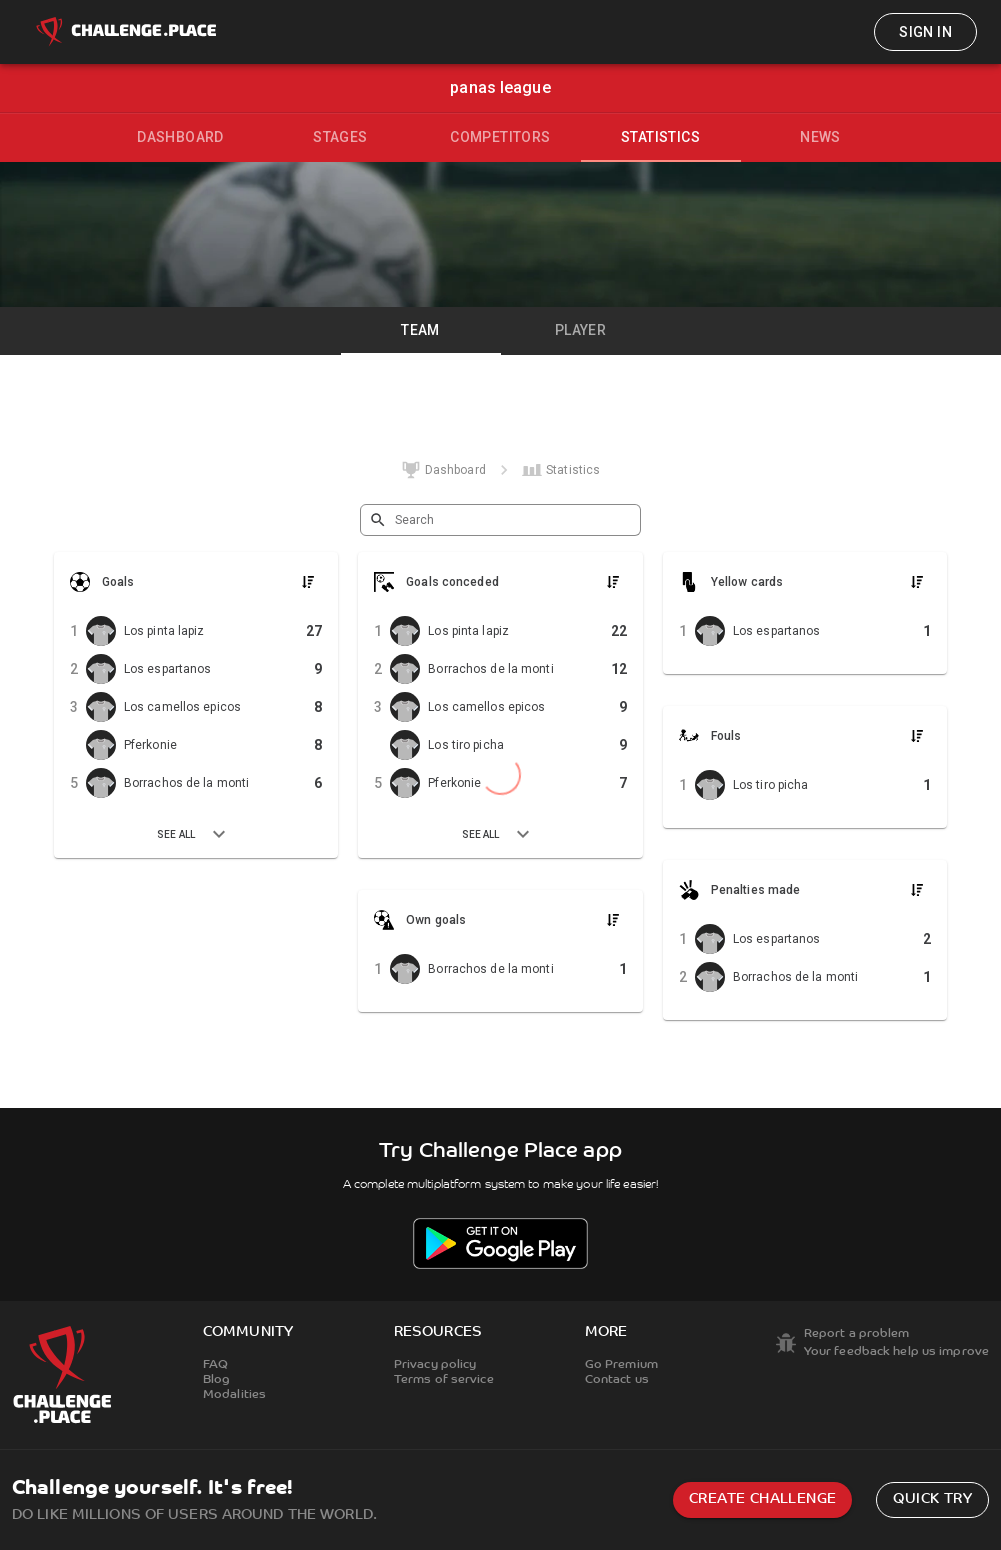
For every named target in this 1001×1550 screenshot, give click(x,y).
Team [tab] (420, 330)
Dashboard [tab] (180, 137)
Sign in (925, 32)
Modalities (234, 1395)
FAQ (215, 1365)
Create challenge (762, 1499)
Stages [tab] (340, 137)
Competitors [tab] (500, 137)
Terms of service (444, 1380)
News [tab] (820, 137)
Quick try (932, 1499)
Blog (216, 1380)
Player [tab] (580, 330)
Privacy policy (435, 1365)
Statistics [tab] (660, 137)
